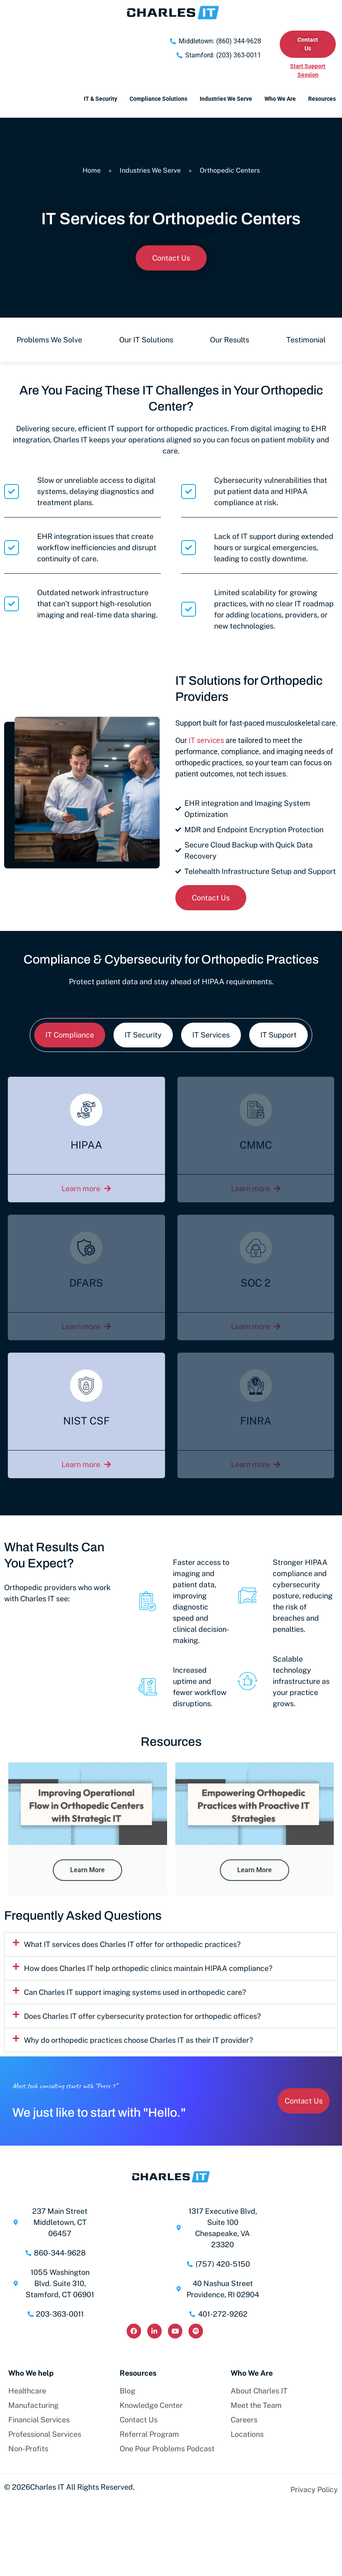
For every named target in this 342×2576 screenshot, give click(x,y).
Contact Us (139, 2420)
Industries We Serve (226, 98)
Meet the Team (256, 2405)
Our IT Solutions (146, 339)
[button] (171, 1944)
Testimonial (305, 339)
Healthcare (27, 2391)
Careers (244, 2420)
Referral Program (149, 2434)
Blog (127, 2391)
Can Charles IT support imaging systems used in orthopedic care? (135, 1992)
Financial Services (39, 2420)
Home (92, 170)
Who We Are (280, 98)
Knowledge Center (151, 2405)
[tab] (69, 1035)
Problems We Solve (49, 339)
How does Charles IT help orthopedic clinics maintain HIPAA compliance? (148, 1968)
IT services (206, 740)
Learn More (87, 1870)
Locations (247, 2434)
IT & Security (100, 98)
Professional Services (44, 2434)
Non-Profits (28, 2449)
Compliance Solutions (158, 98)
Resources (322, 98)
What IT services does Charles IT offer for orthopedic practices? (132, 1944)
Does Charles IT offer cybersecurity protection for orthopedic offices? (142, 2016)
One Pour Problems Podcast (167, 2449)
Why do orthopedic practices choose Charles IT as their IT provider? (138, 2040)
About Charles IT (259, 2391)
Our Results (229, 339)
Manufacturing (33, 2405)
